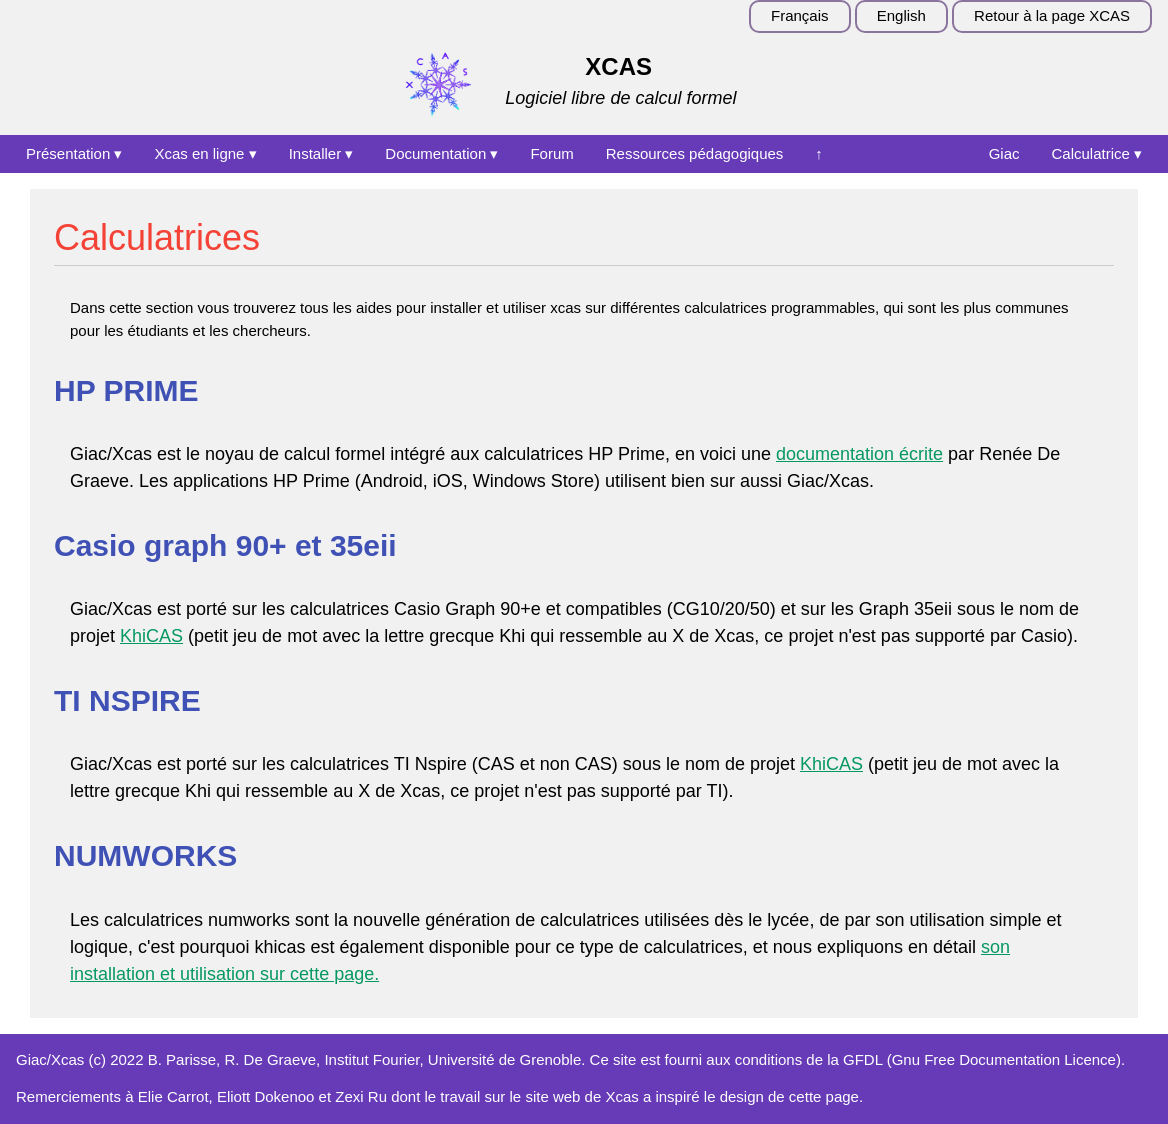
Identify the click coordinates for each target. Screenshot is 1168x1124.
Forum (551, 153)
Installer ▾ (321, 153)
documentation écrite (859, 454)
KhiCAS (151, 636)
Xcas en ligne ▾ (205, 153)
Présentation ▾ (74, 153)
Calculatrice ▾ (1096, 153)
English (901, 15)
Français (800, 15)
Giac (1004, 153)
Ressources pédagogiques (695, 153)
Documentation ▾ (441, 153)
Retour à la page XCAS (1052, 15)
